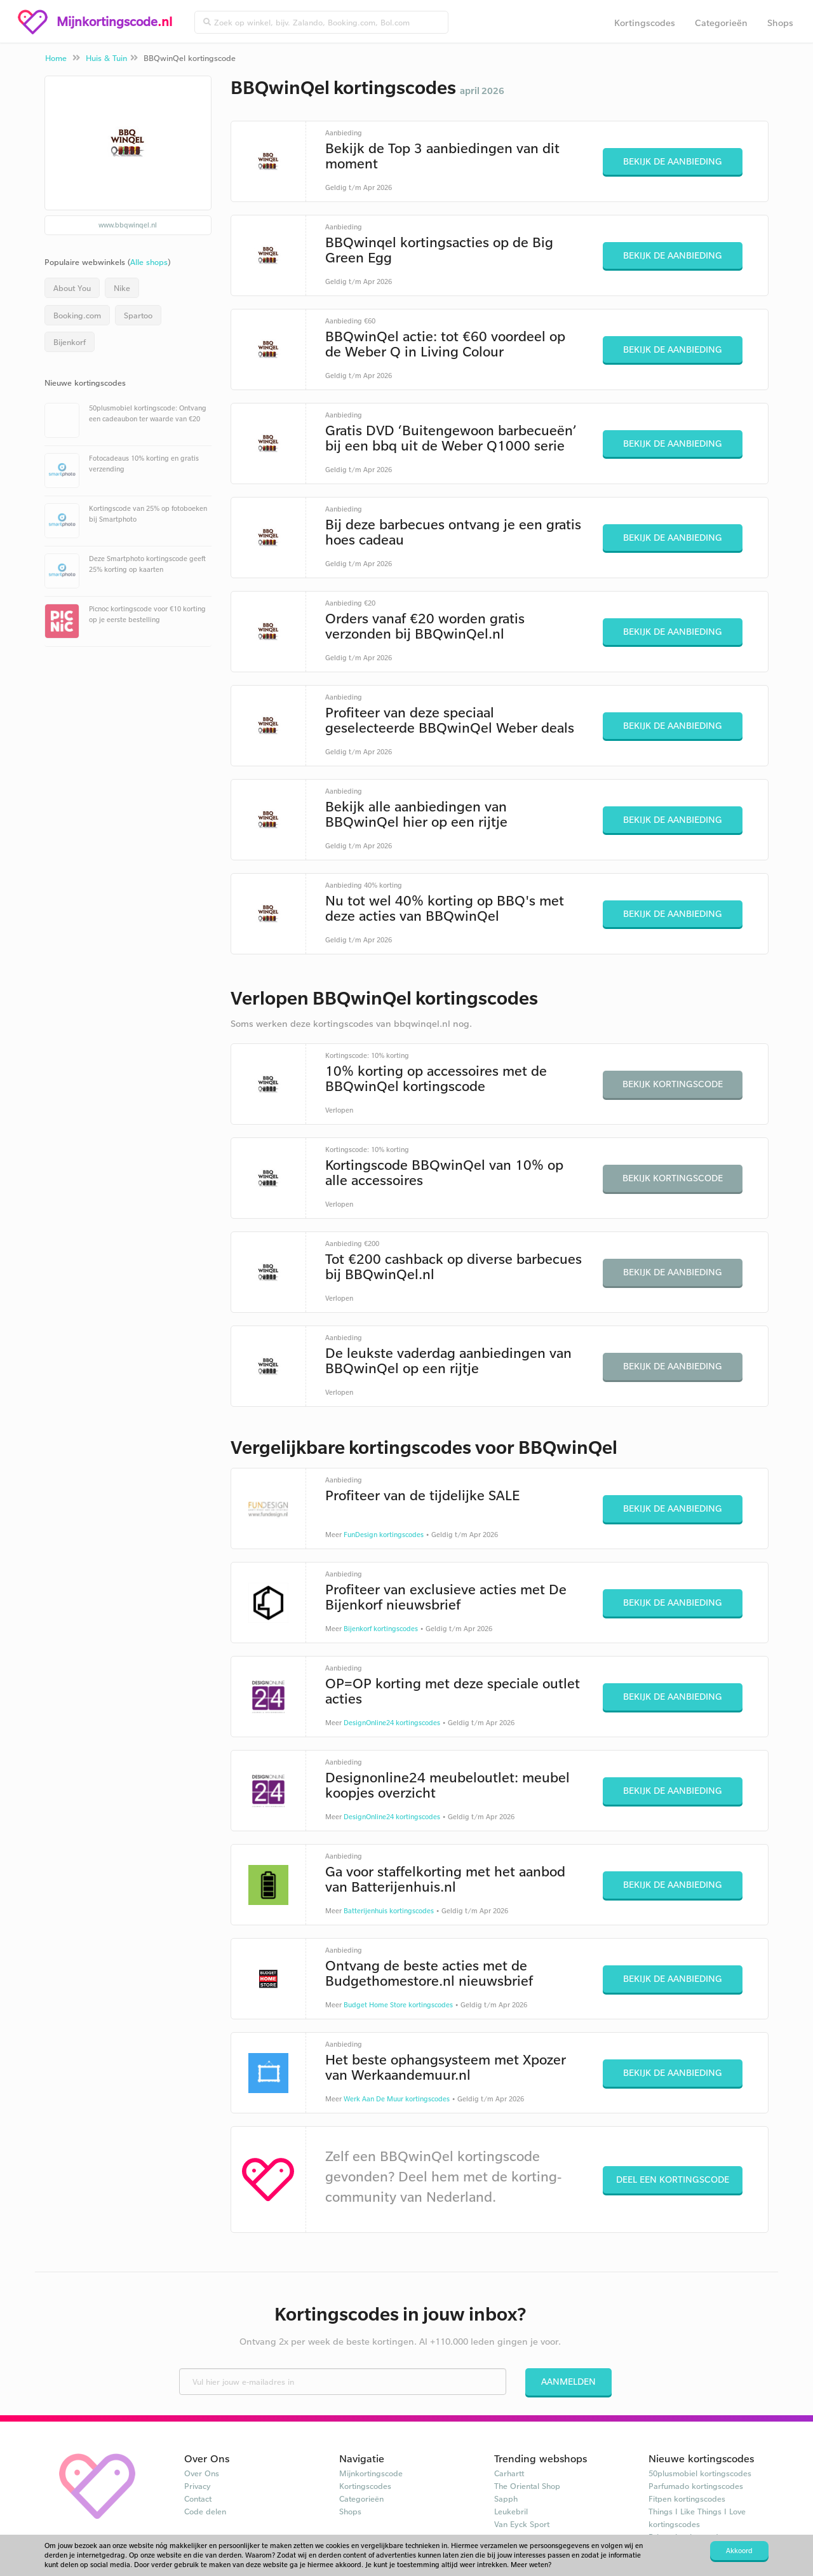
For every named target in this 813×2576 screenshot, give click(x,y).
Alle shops (149, 262)
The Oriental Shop (527, 2486)
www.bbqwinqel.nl (127, 224)
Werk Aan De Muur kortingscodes (397, 2098)
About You (72, 288)
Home (56, 58)
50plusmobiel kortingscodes (699, 2473)
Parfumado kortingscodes (695, 2486)
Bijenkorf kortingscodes (381, 1628)
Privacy (197, 2486)
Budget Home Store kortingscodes (398, 2004)
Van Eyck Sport (521, 2524)
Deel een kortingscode (672, 2179)
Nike (122, 288)
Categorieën (721, 23)
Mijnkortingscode (371, 2473)
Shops (780, 23)
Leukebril (511, 2511)
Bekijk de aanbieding (672, 161)
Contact (198, 2498)
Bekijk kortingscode (672, 1084)
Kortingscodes (644, 23)
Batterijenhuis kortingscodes (389, 1910)
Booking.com (77, 315)
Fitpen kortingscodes (686, 2498)
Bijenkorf (69, 342)
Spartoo (138, 315)
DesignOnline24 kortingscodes (392, 1722)
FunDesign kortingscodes (384, 1534)
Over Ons (201, 2473)
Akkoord (739, 2550)
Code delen (205, 2511)
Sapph (506, 2498)
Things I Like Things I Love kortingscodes (697, 2517)
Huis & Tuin (106, 58)
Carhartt (509, 2473)
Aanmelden (568, 2381)
